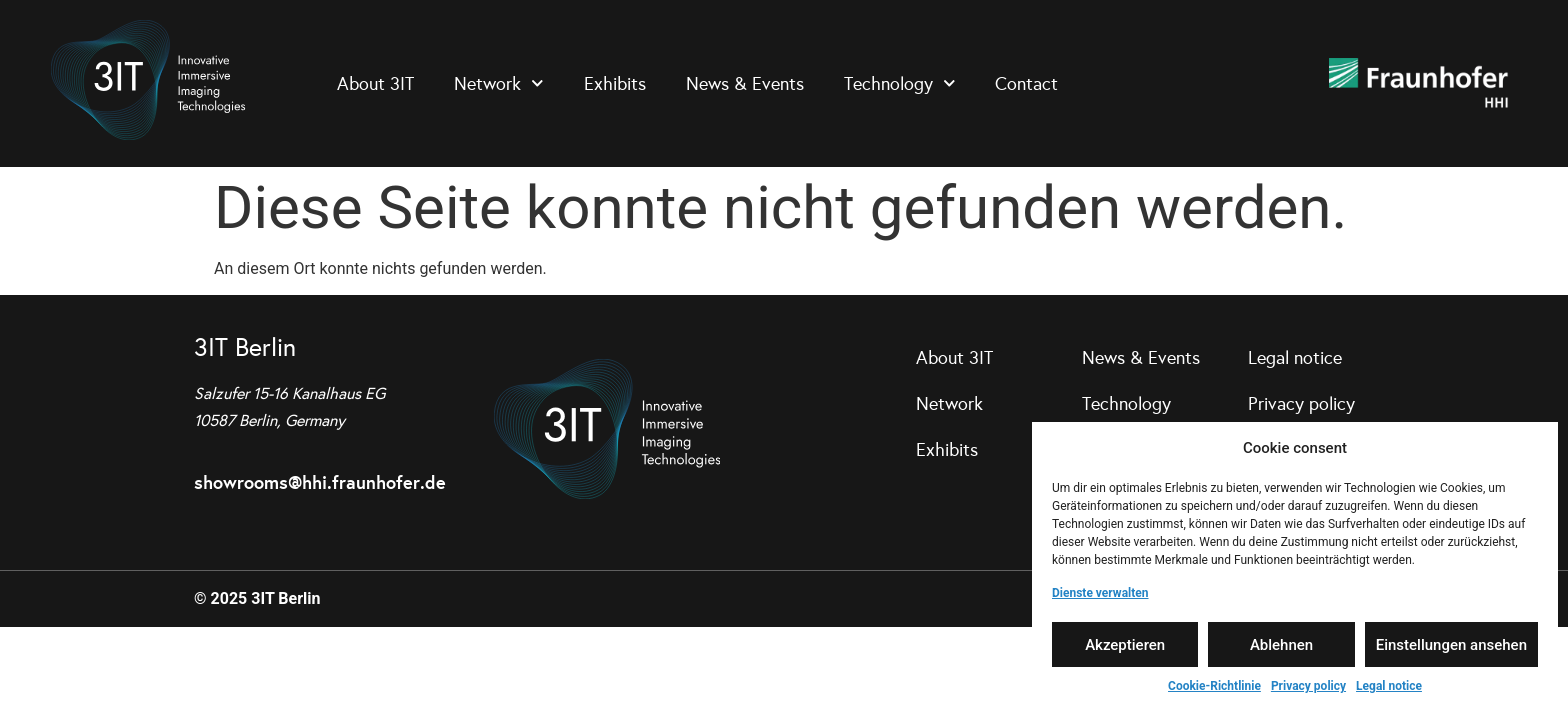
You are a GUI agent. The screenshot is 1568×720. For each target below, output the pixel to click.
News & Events (745, 84)
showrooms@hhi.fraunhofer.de (320, 482)
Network (499, 83)
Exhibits (615, 84)
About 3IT (375, 84)
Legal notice (1389, 686)
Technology (900, 83)
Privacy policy (1308, 686)
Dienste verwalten (1100, 593)
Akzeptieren (1125, 645)
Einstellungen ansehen (1451, 645)
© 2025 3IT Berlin (257, 598)
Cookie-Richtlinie (1214, 686)
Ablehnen (1281, 645)
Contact (1026, 84)
